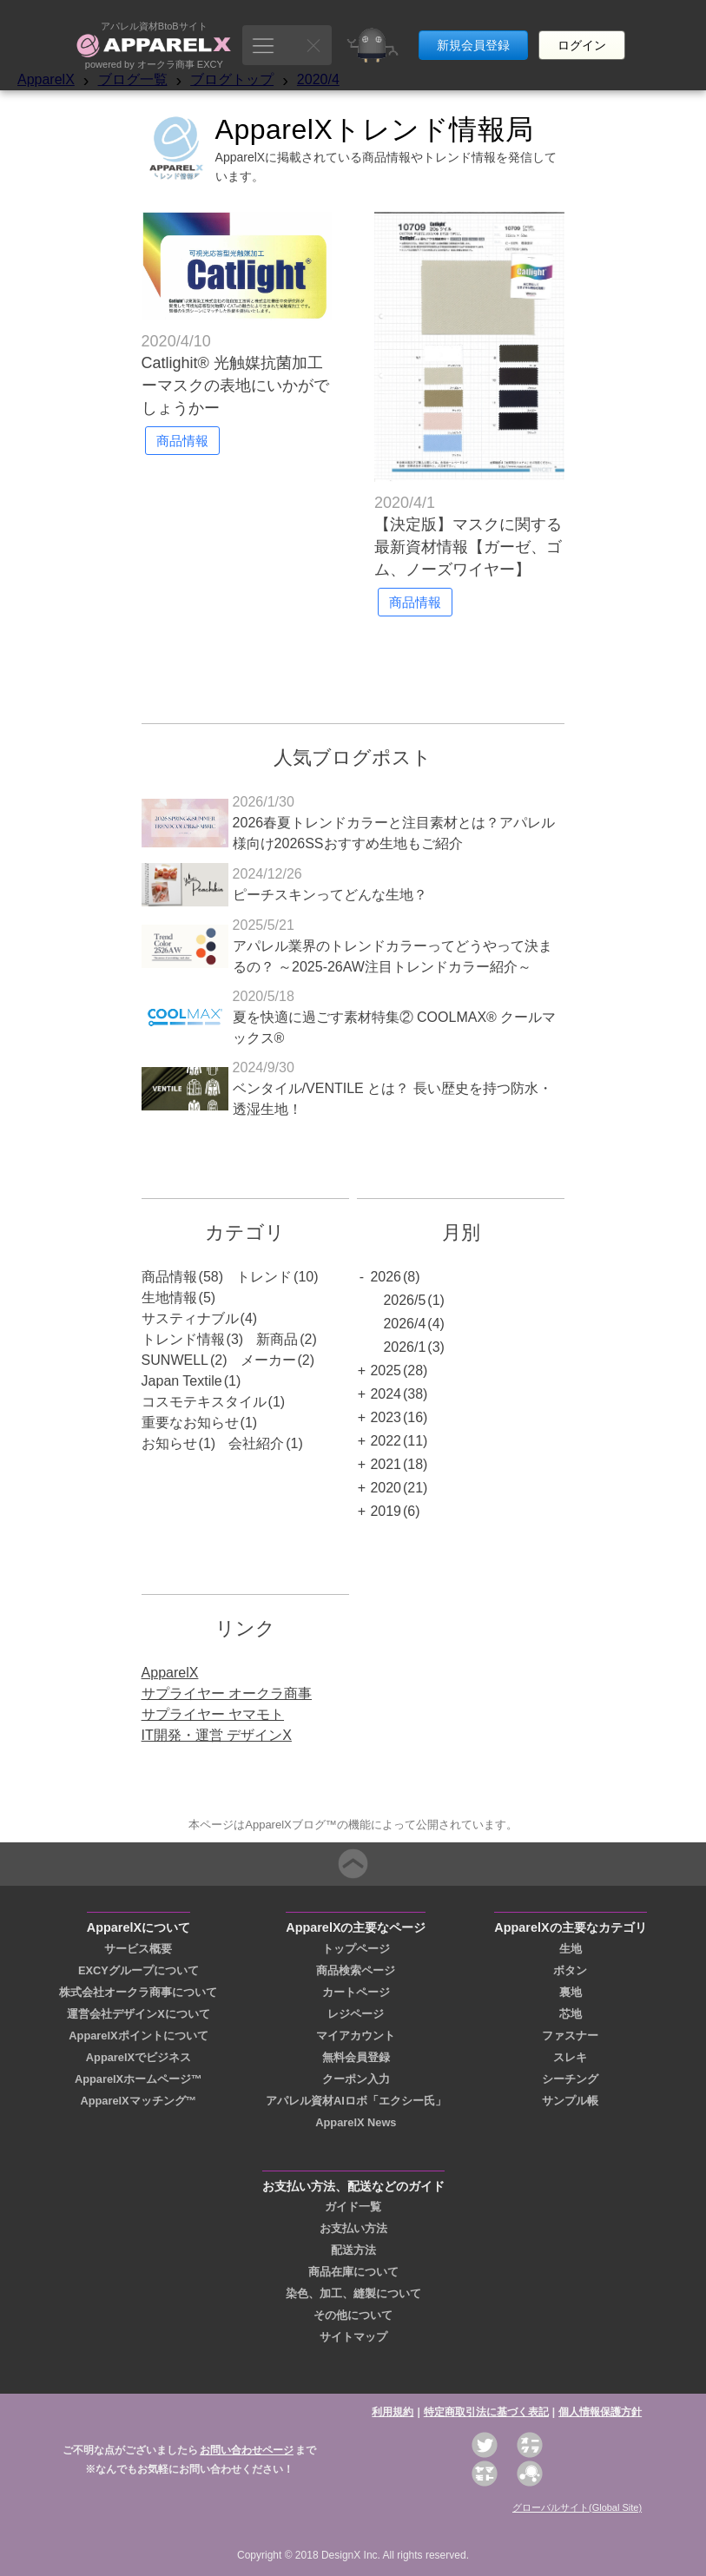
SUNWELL (175, 1360)
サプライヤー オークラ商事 (227, 1693)
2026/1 (404, 1347)
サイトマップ (353, 2336)
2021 (385, 1464)
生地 (570, 1948)
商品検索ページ (355, 1970)
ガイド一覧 (353, 2206)
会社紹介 (256, 1443)
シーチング (570, 2078)
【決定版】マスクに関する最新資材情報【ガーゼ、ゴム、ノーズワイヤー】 (468, 547)
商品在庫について (353, 2271)
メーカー (268, 1360)
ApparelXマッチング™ (138, 2100)
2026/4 (404, 1323)
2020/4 (318, 79)
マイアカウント (355, 2035)
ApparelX (46, 79)
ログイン (582, 33)
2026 (385, 1276)
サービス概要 (138, 1948)
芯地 (570, 2013)
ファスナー (570, 2035)
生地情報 (169, 1297)
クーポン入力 (356, 2078)
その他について (353, 2315)
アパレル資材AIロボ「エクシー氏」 (356, 2100)
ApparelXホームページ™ (138, 2078)
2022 (385, 1440)
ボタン (570, 1970)
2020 (385, 1487)
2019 (385, 1511)
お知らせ (169, 1443)
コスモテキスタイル (204, 1401)
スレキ (570, 2057)
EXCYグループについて (138, 1970)
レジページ (355, 2013)
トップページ (356, 1948)
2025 (385, 1370)
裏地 (570, 1992)
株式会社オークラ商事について (138, 1992)
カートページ (356, 1992)
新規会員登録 (473, 33)
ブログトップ (232, 79)
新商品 (277, 1339)
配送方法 (353, 2249)
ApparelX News (355, 2122)
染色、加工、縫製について (353, 2293)
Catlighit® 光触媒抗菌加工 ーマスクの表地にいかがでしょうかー (235, 385)
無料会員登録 (356, 2057)
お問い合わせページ (247, 2450)
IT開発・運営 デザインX (217, 1735)
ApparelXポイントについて (138, 2035)
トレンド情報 (183, 1339)
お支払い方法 (353, 2228)
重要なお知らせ (190, 1422)
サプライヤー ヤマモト (213, 1714)
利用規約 (392, 2412)
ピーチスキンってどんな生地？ (330, 894)
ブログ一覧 (133, 79)
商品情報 (169, 1276)
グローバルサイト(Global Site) (577, 2507)
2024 (385, 1394)
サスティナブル (190, 1318)
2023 (385, 1417)
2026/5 (404, 1300)
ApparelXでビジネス (138, 2057)
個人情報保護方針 (600, 2412)
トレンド (264, 1276)
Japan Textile (182, 1381)
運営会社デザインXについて (138, 2013)
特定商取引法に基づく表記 (486, 2412)
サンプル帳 (570, 2100)
